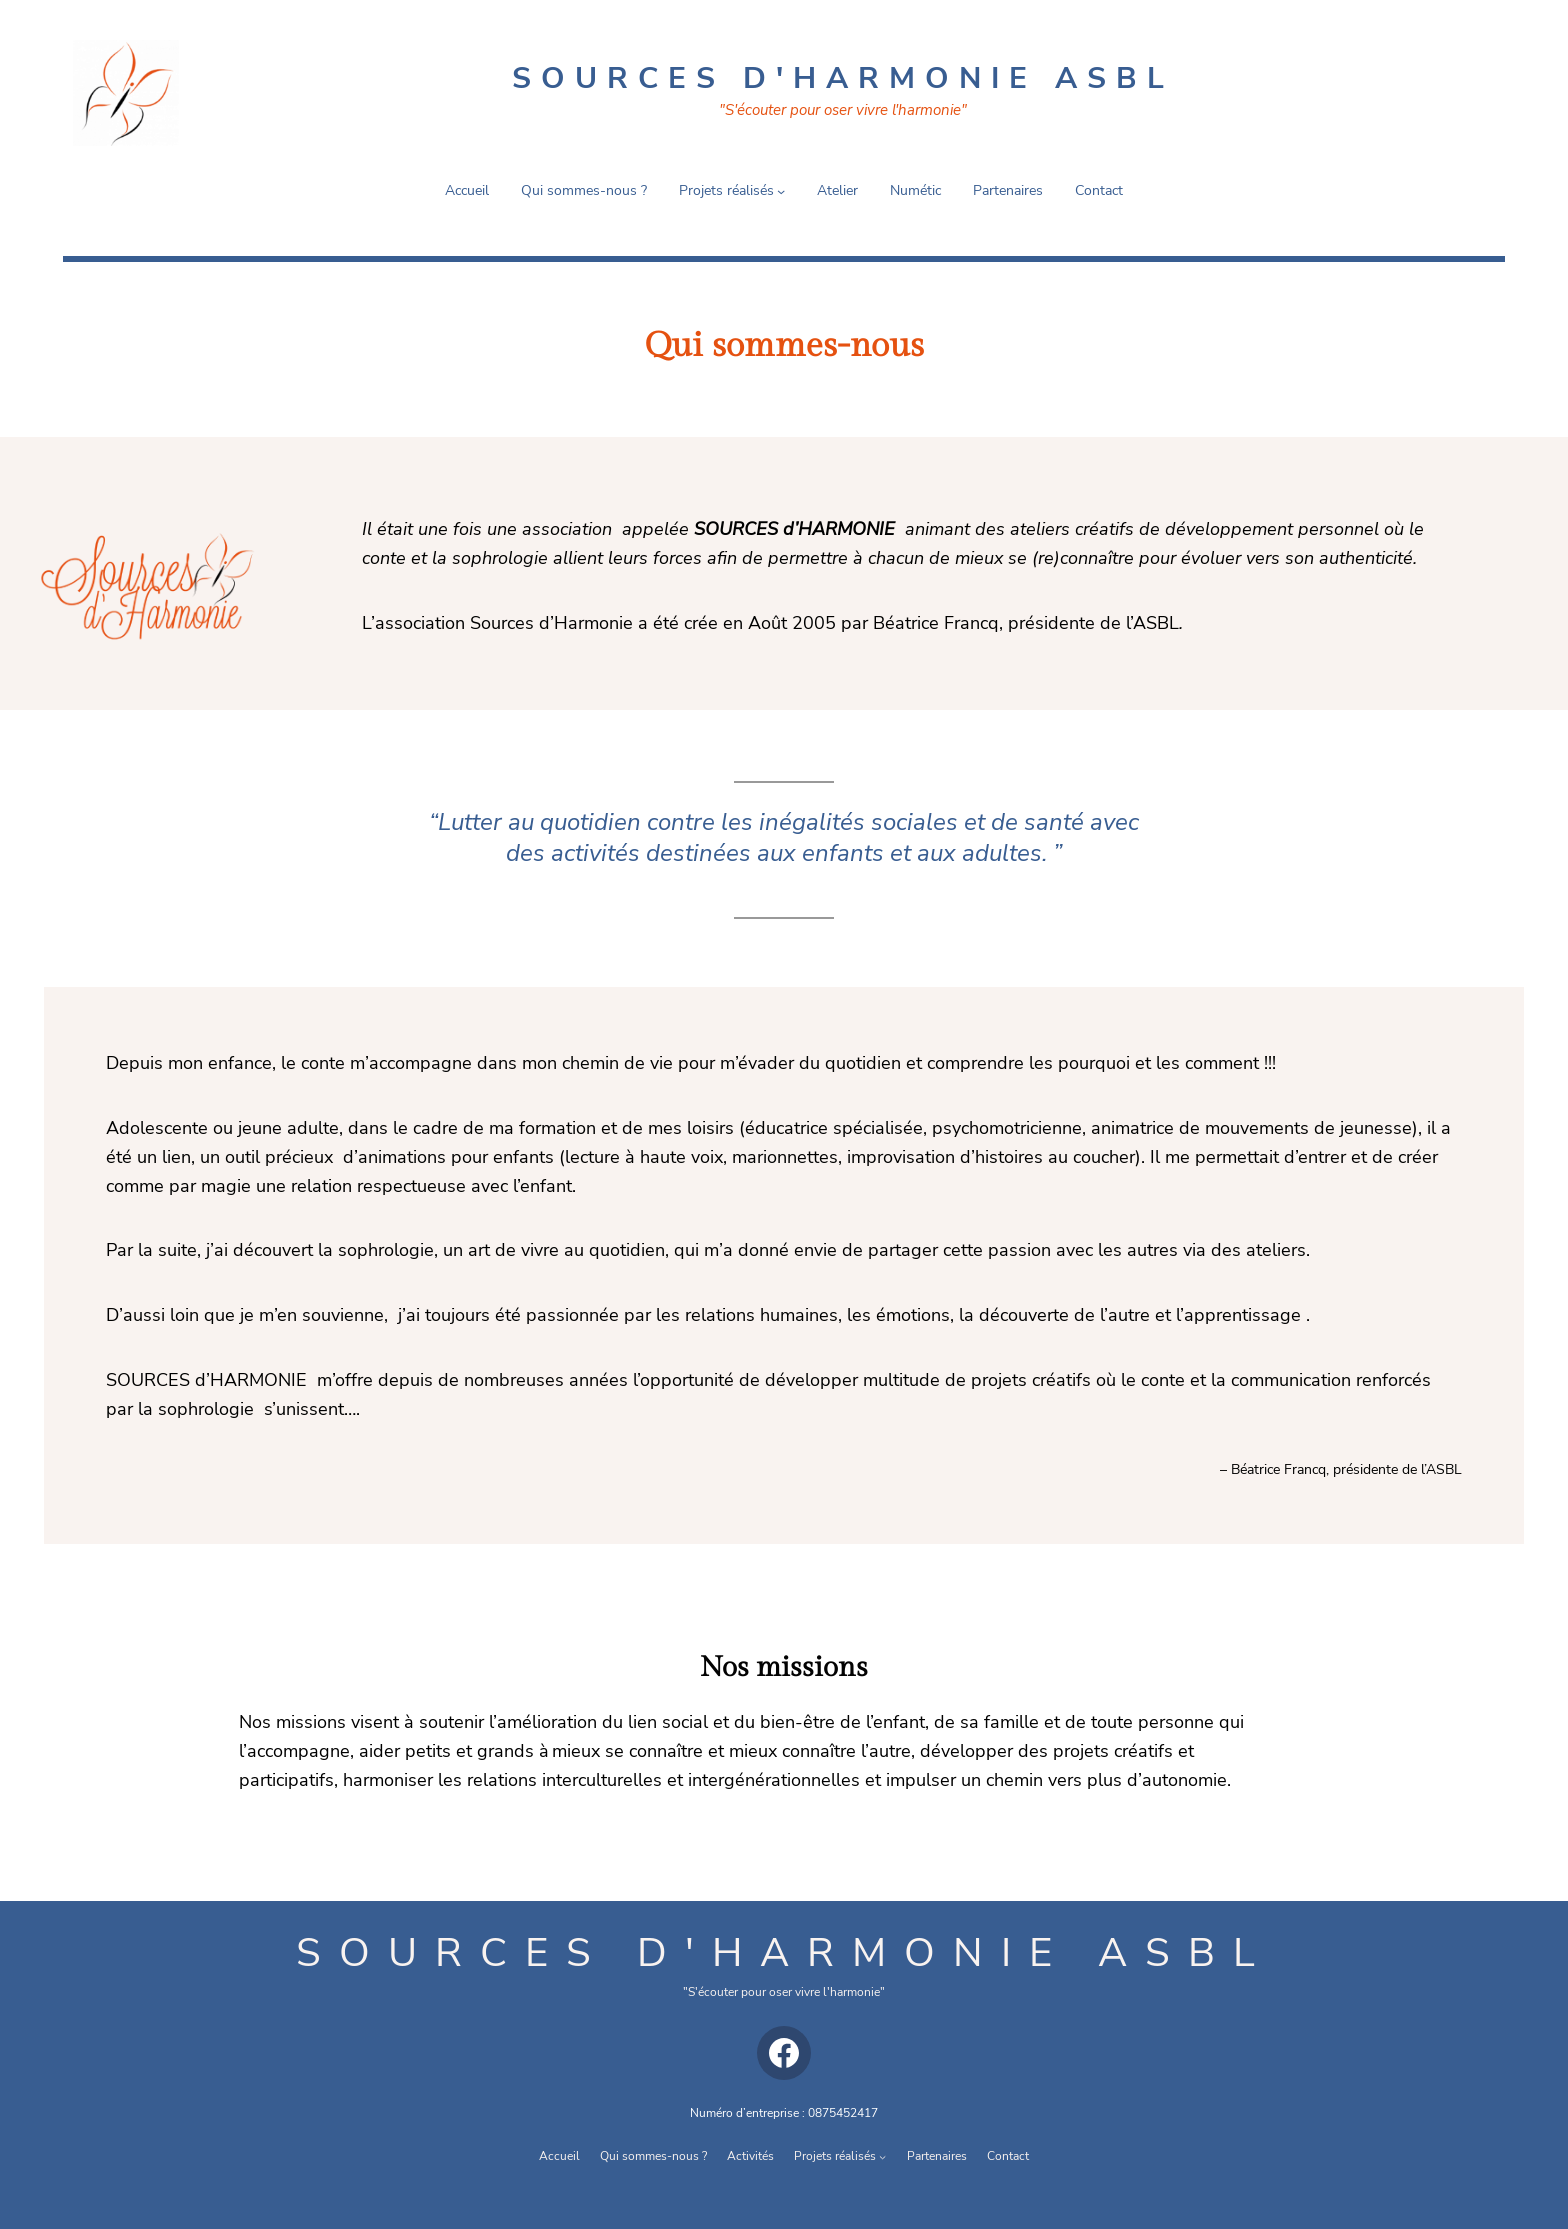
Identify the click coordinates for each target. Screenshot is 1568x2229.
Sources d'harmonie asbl (784, 1953)
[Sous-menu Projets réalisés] (781, 191)
